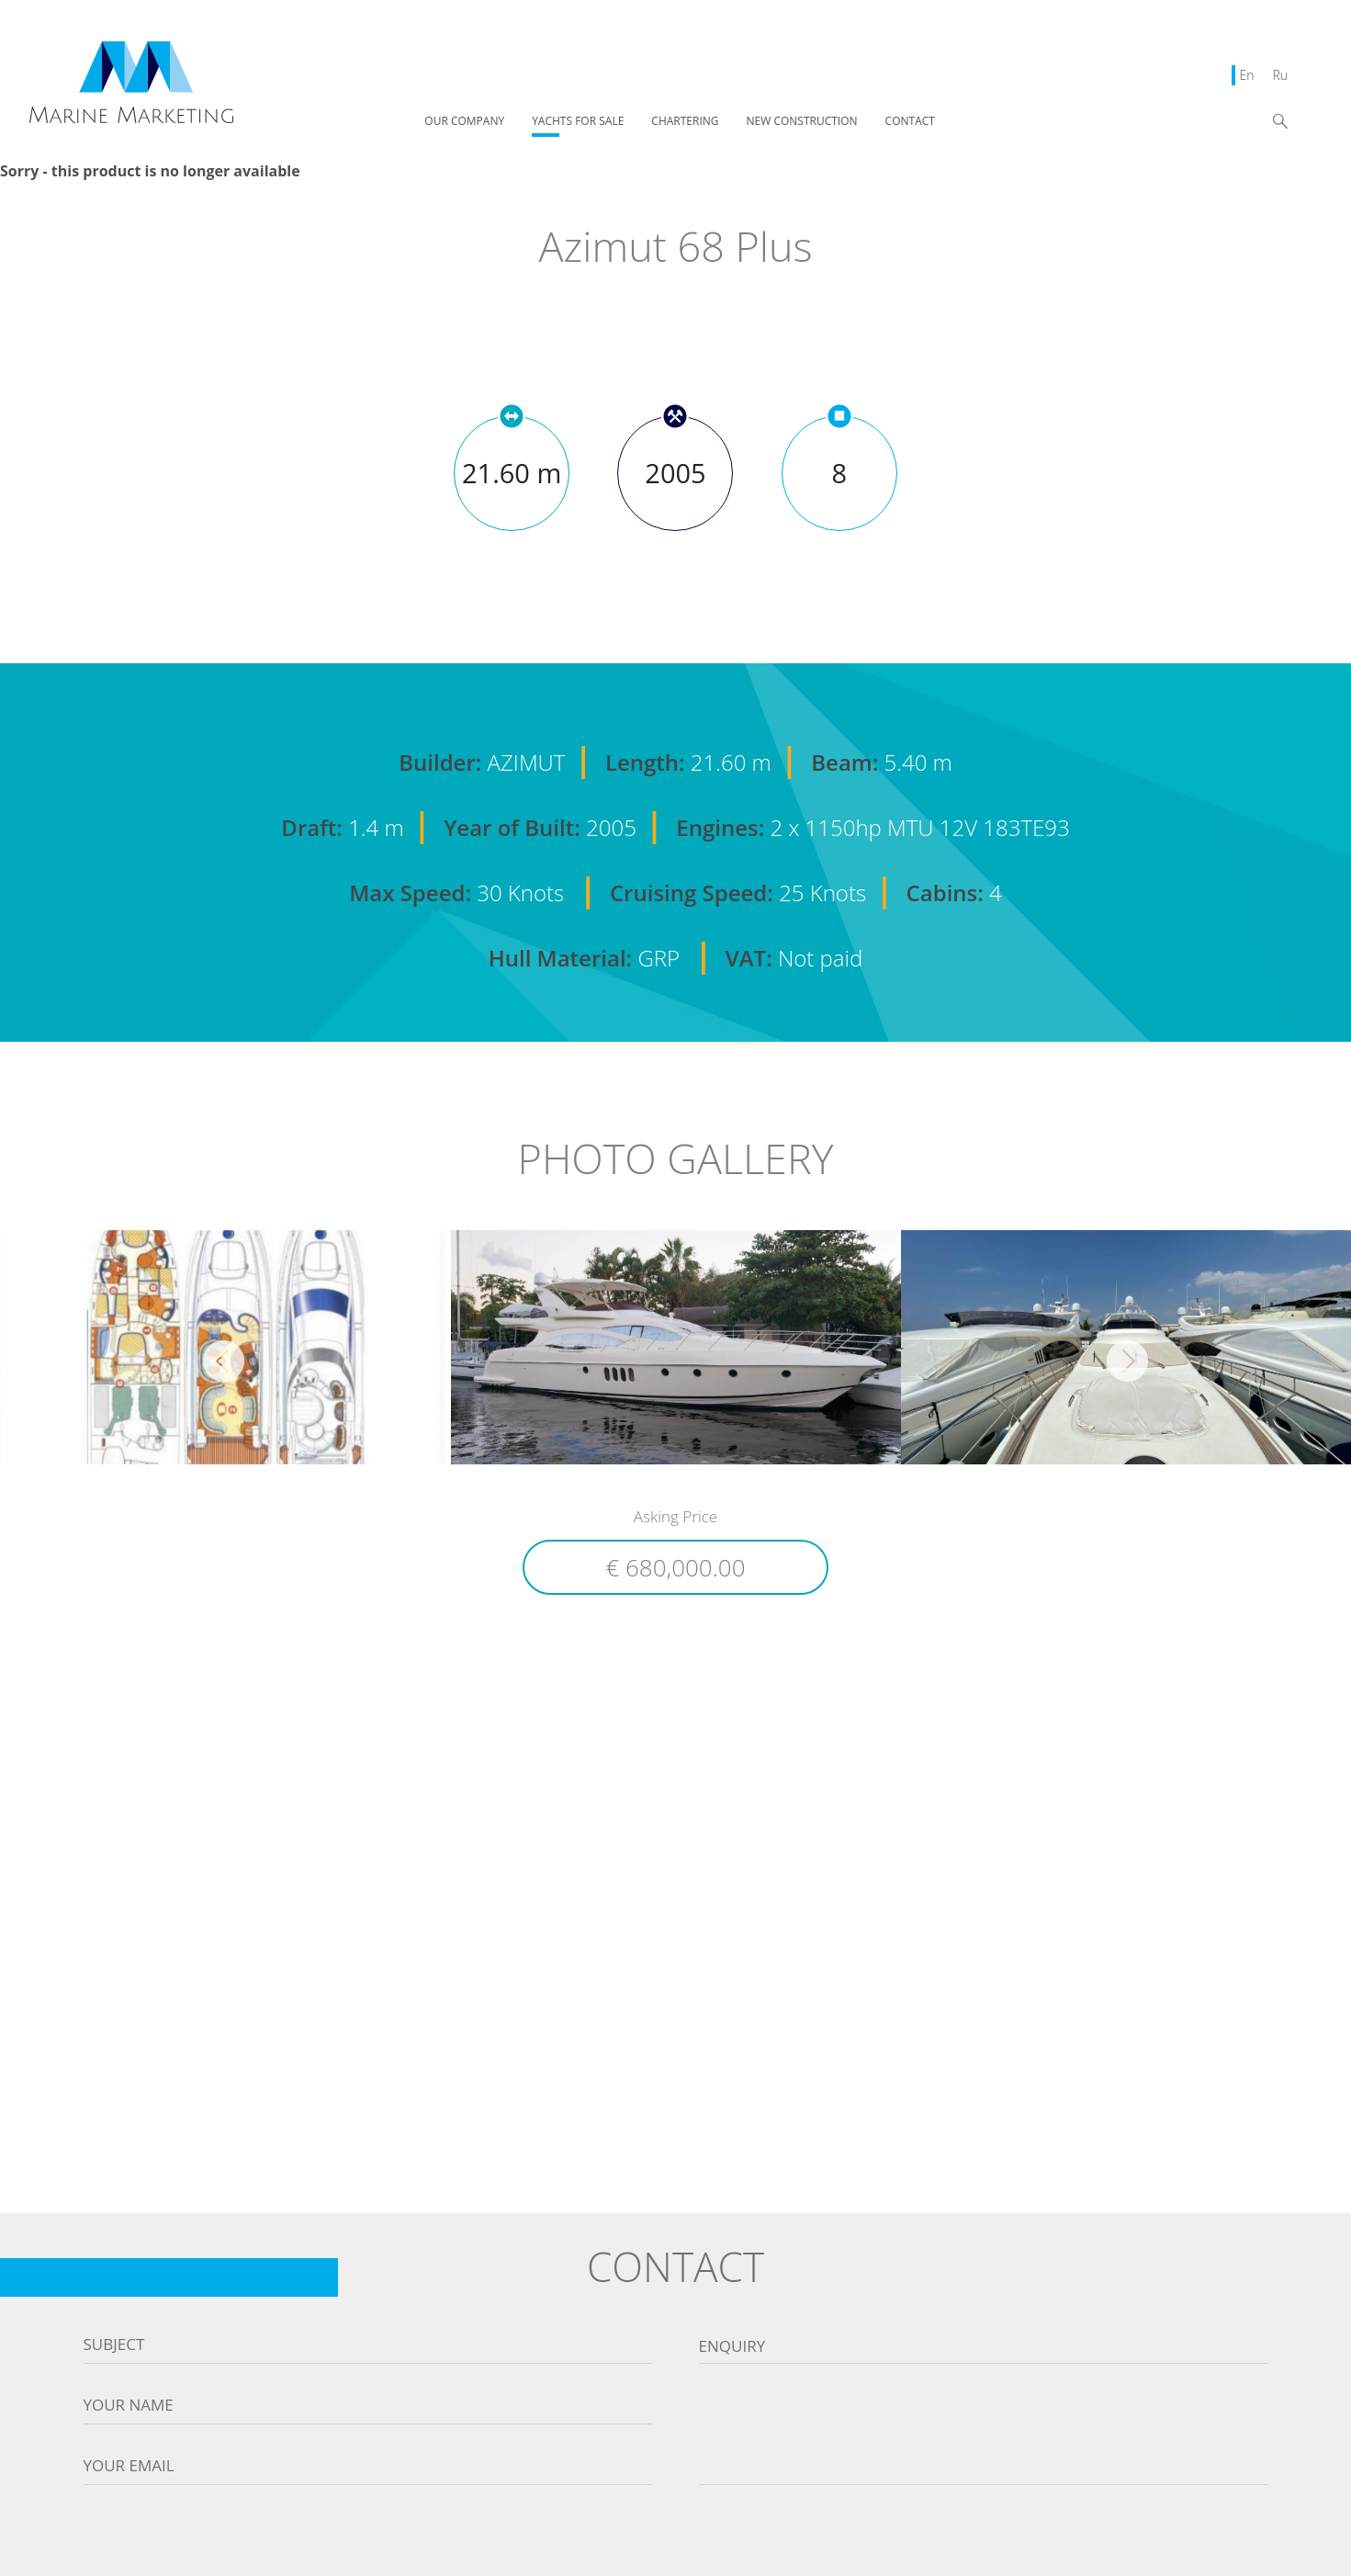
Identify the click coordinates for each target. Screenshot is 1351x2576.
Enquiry (732, 2346)
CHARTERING (684, 122)
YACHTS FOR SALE (578, 122)
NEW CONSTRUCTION (802, 122)
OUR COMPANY (464, 122)
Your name (129, 2405)
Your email (129, 2466)
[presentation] (676, 2539)
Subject (114, 2344)
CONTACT (910, 122)
